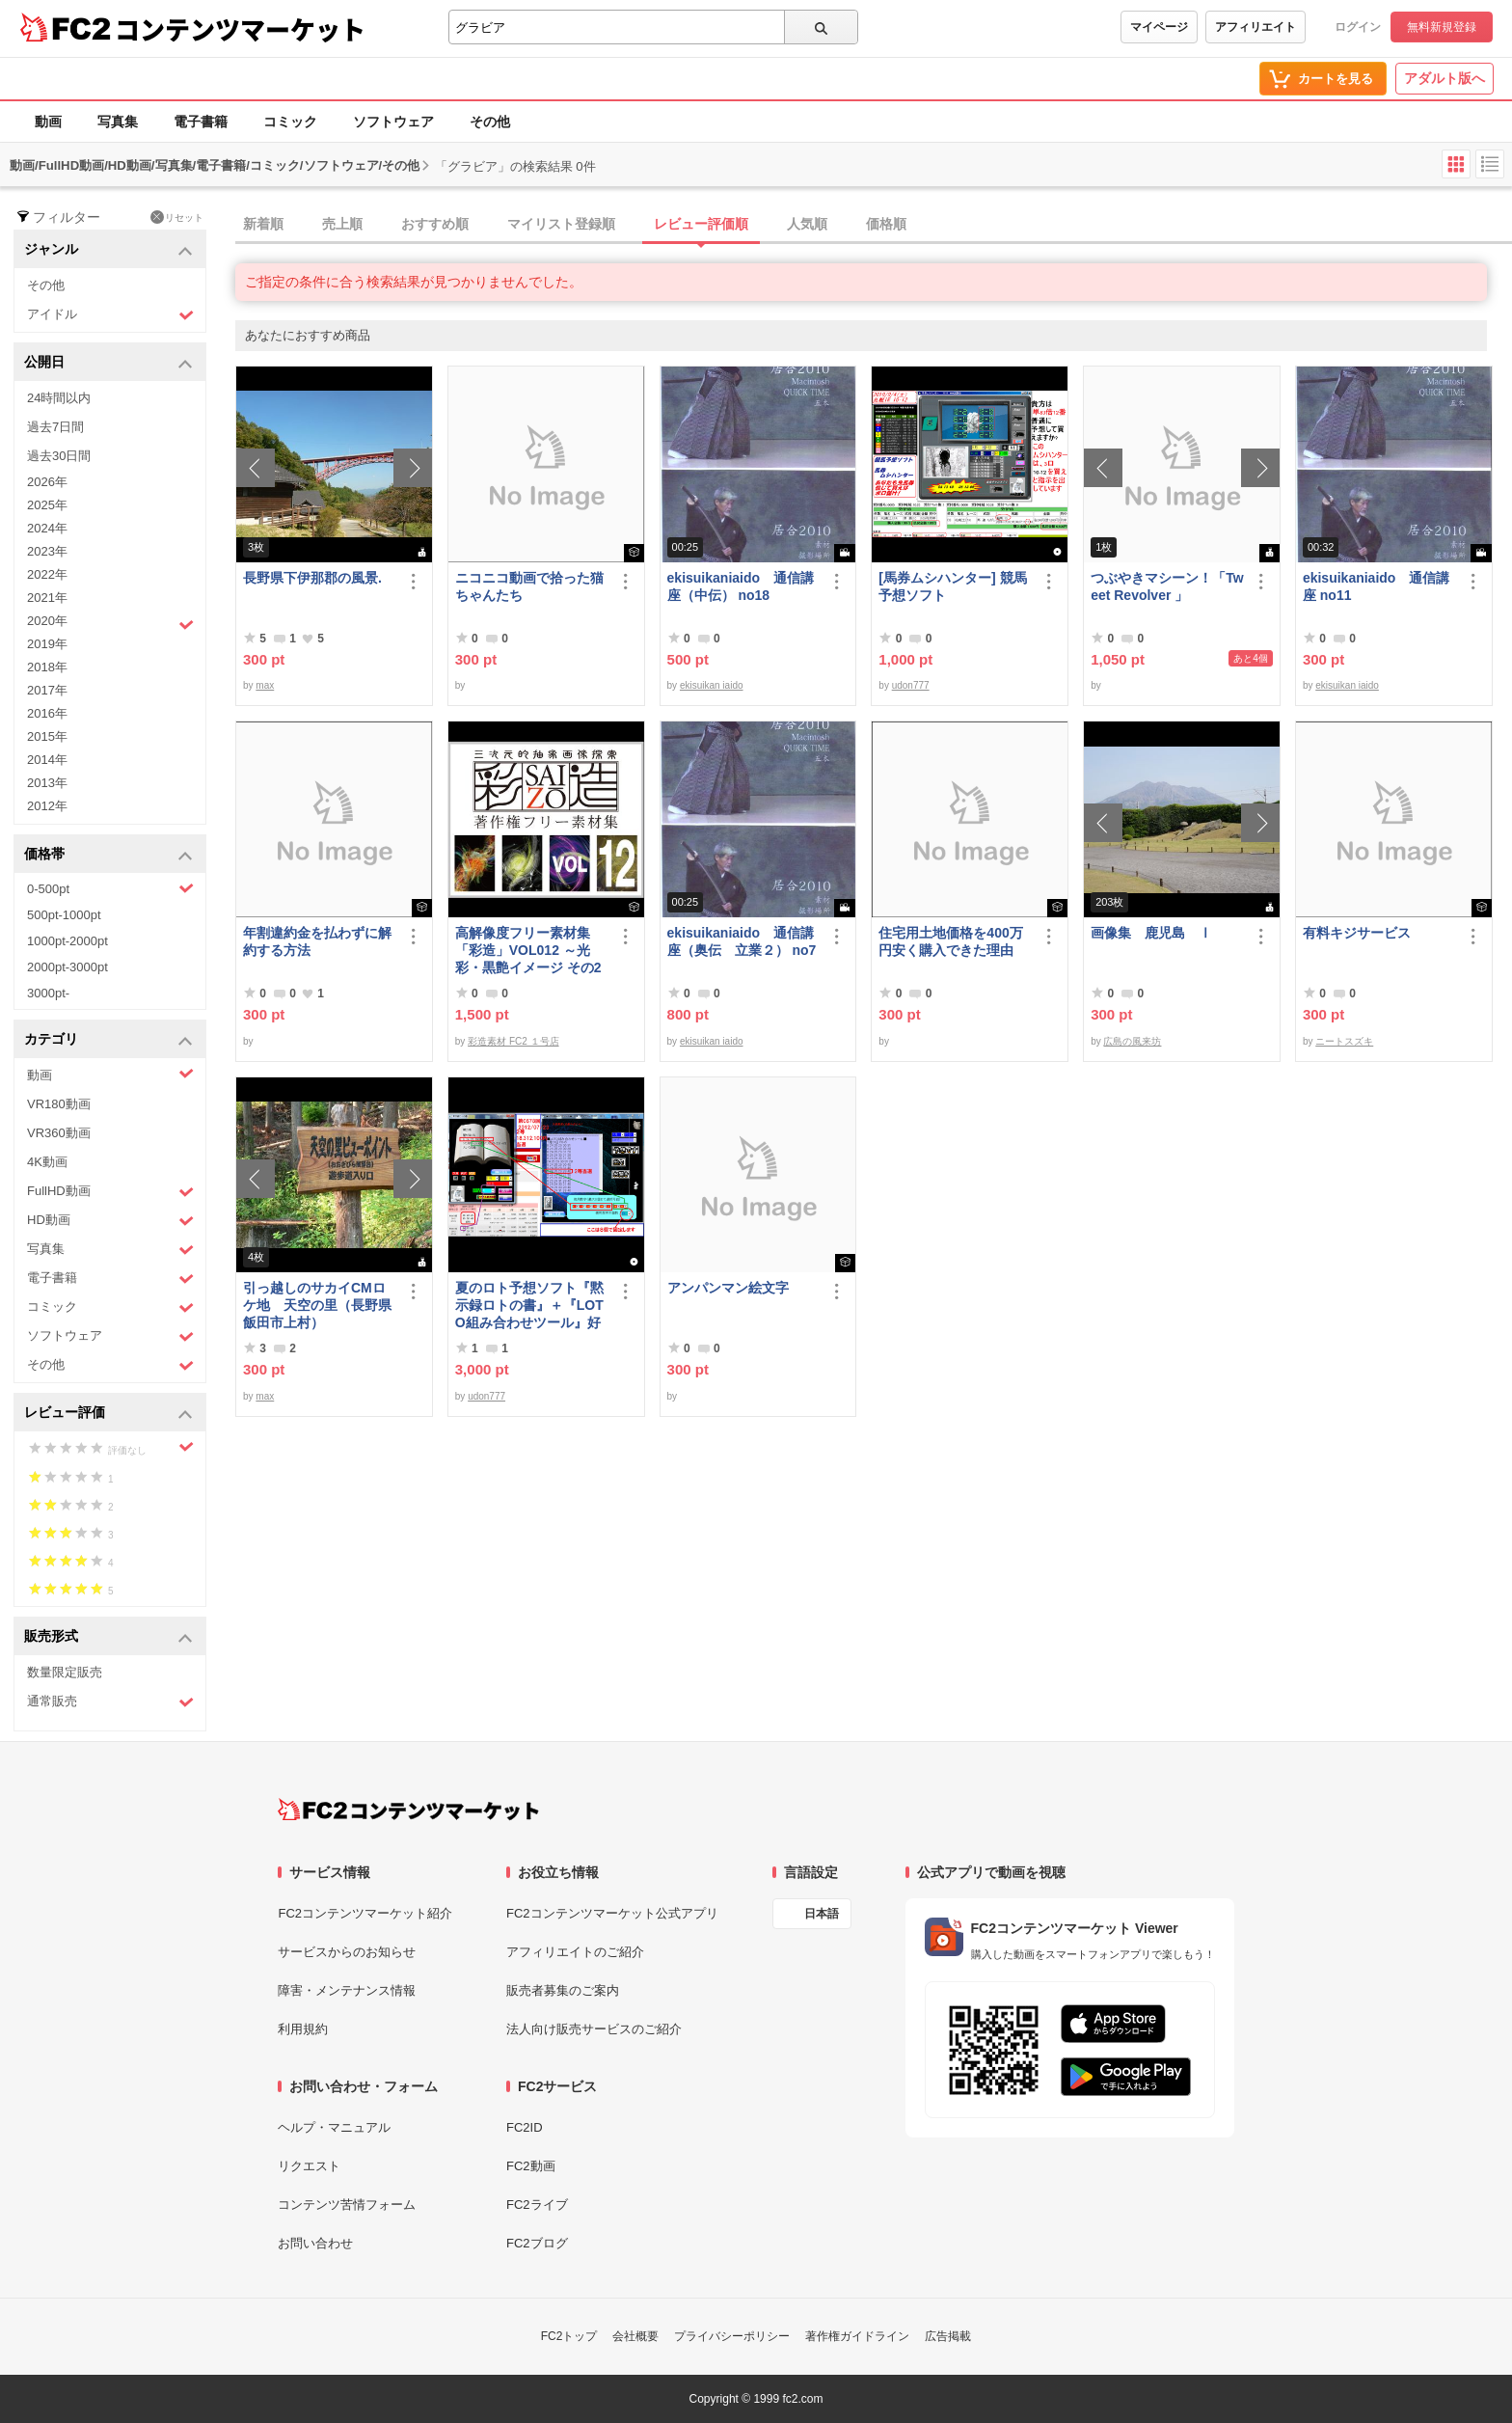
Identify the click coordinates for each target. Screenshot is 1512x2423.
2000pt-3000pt (67, 967)
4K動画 (47, 1162)
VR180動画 (59, 1104)
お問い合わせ (315, 2243)
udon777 (911, 685)
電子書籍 (201, 121)
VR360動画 (59, 1133)
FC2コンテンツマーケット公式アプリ (612, 1913)
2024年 (47, 528)
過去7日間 (55, 427)
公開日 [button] (108, 363)
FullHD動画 (110, 1192)
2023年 (47, 551)
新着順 (263, 223)
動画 (48, 121)
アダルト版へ (1444, 78)
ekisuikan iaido (711, 685)
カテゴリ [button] (108, 1040)
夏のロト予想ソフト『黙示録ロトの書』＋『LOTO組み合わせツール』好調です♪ (529, 1305)
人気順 (807, 223)
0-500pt (110, 888)
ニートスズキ (1344, 1041)
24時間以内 (59, 398)
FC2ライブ (537, 2204)
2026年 (47, 482)
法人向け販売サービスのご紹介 (594, 2029)
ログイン (1358, 27)
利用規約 (303, 2029)
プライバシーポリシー (732, 2336)
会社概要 (635, 2336)
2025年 (47, 505)
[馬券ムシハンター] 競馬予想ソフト (952, 586)
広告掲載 (948, 2336)
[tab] (873, 224)
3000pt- (48, 993)
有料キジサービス (1357, 932)
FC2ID (524, 2127)
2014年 (47, 759)
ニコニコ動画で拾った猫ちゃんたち (529, 586)
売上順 (342, 223)
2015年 (47, 736)
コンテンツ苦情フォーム (347, 2204)
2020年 (110, 623)
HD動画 (110, 1220)
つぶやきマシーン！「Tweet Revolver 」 (1167, 586)
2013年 (47, 783)
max (265, 685)
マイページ (1159, 27)
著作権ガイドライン (857, 2336)
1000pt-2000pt (67, 941)
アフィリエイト (1255, 27)
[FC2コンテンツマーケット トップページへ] (408, 1809)
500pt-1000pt (64, 915)
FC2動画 (530, 2166)
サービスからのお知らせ (347, 1952)
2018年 (47, 667)
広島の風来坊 (1132, 1041)
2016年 (47, 713)
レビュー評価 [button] (108, 1413)
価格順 (886, 223)
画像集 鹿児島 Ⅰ (1151, 932)
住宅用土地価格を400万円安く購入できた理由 (950, 941)
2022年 (47, 574)
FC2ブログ (537, 2243)
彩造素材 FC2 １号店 (513, 1041)
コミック (290, 121)
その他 (490, 121)
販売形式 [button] (108, 1637)
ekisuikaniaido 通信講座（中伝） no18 (740, 586)
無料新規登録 (1441, 27)
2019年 (47, 644)
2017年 (47, 690)
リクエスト (309, 2166)
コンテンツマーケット (240, 29)
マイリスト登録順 (561, 223)
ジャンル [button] (108, 250)
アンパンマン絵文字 (728, 1287)
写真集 (117, 121)
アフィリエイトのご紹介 (575, 1952)
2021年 (47, 597)
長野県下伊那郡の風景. (312, 577)
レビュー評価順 (701, 223)
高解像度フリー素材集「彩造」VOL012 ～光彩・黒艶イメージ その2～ (528, 950)
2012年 (47, 806)
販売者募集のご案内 (562, 1990)
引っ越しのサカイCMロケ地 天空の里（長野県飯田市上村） (317, 1305)
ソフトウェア (393, 121)
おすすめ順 (435, 223)
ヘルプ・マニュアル (334, 2127)
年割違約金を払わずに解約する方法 (317, 941)
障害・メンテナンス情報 (347, 1990)
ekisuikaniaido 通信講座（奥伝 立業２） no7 (742, 941)
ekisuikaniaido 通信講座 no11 (1376, 586)
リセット (176, 217)
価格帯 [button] (108, 855)
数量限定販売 (64, 1672)
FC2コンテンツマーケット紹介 (365, 1913)
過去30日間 (59, 456)
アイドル (110, 315)
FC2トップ (569, 2336)
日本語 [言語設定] (821, 1913)
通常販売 (110, 1702)
